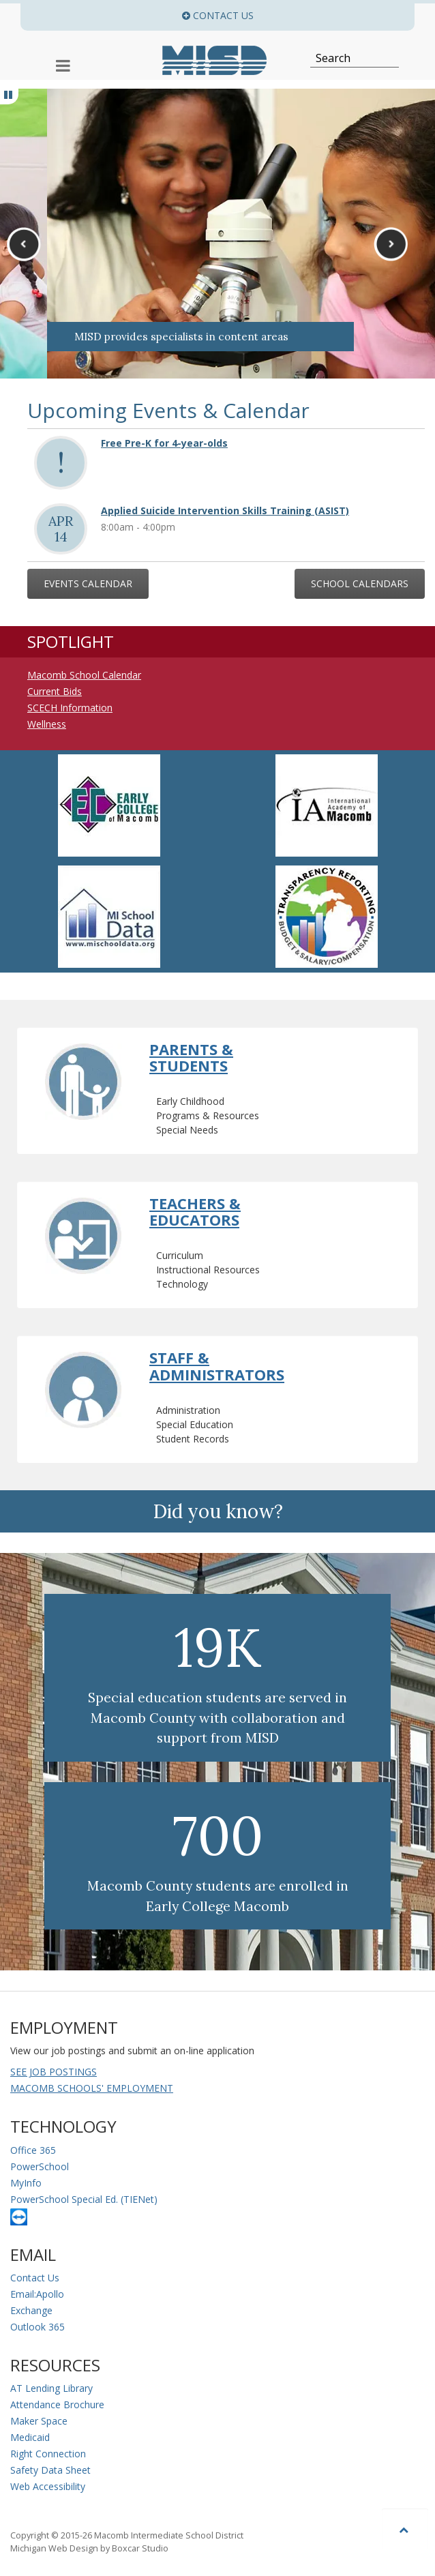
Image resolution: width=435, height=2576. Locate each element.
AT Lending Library (51, 2388)
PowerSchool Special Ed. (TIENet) (84, 2199)
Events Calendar (88, 583)
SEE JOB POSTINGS (53, 2071)
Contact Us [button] (298, 15)
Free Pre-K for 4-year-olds (164, 442)
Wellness (46, 723)
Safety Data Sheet (50, 2469)
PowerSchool (39, 2166)
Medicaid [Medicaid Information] (30, 2437)
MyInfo (26, 2182)
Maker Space (39, 2420)
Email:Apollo (37, 2294)
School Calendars (359, 583)
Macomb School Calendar (84, 674)
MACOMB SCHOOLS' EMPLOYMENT (91, 2088)
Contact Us (34, 2277)
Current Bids (54, 691)
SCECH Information (69, 707)
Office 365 (33, 2150)
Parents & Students (191, 1057)
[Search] (346, 58)
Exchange (31, 2310)
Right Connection (48, 2453)
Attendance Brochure (57, 2404)
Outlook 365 (37, 2326)
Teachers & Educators (195, 1211)
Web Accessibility (47, 2486)
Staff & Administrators (216, 1365)
